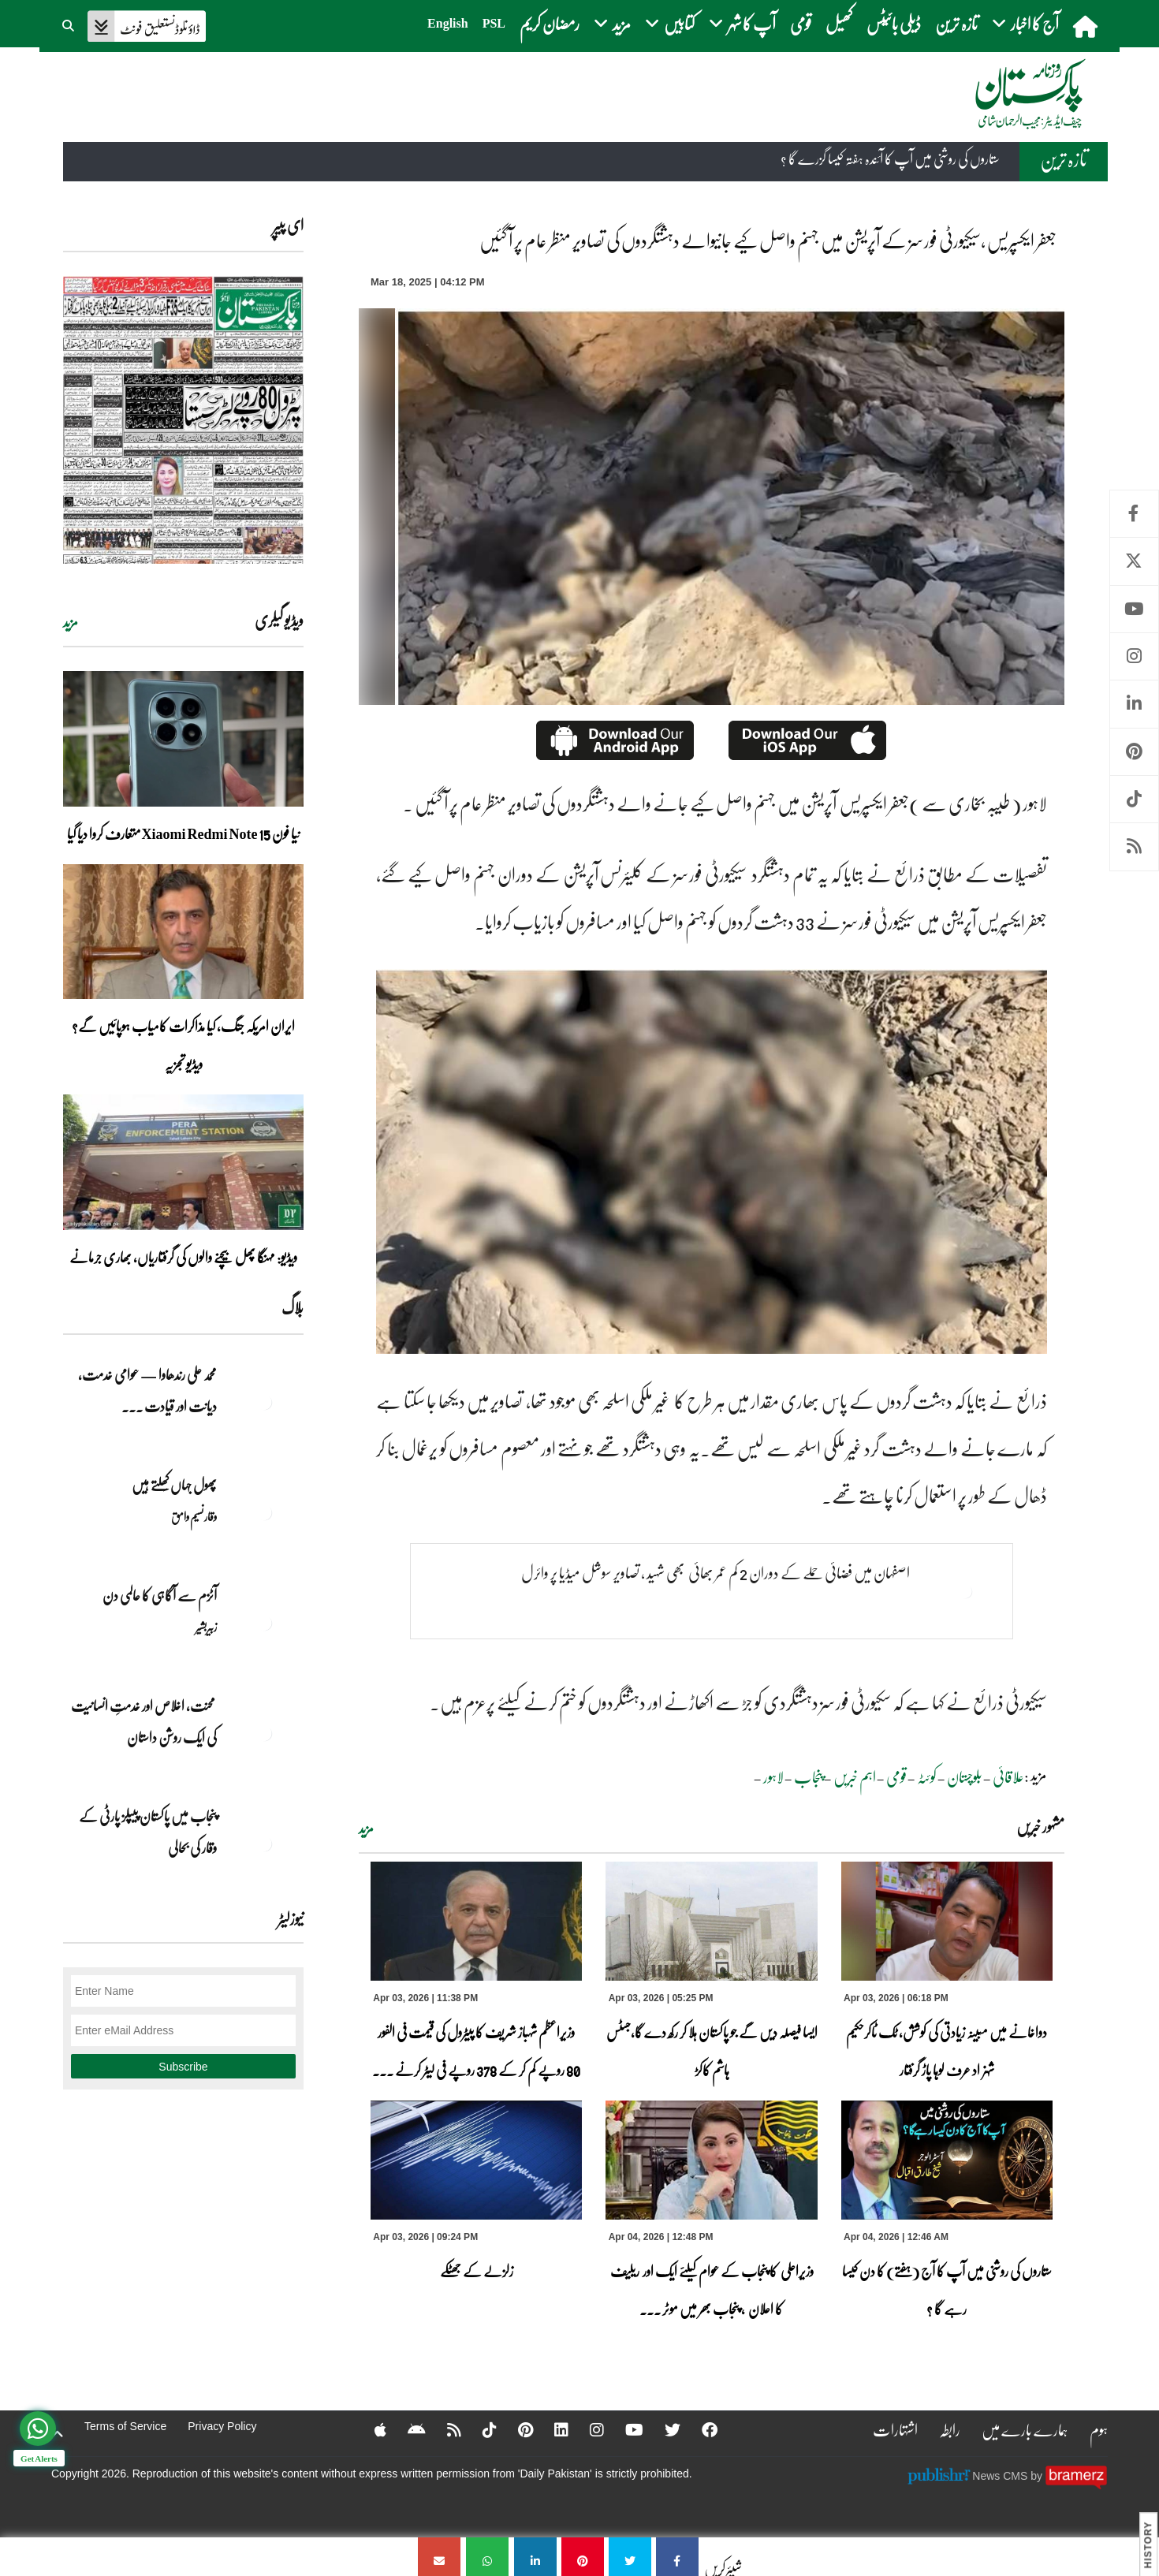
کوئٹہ (927, 1776)
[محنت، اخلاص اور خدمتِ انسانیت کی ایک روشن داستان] (264, 1733)
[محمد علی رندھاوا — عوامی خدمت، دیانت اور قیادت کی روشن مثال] (264, 1402)
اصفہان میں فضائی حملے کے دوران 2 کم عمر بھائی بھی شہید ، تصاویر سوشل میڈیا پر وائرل (715, 1572)
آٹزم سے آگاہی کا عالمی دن (159, 1595)
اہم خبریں (854, 1776)
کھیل (838, 23)
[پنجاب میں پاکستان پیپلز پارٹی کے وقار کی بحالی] (264, 1843)
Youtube (1134, 609)
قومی (800, 23)
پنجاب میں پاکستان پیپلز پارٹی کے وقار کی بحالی (148, 1831)
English (447, 23)
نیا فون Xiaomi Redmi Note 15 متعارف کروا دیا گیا (183, 833)
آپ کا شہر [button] (742, 23)
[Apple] (370, 2429)
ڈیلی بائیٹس (893, 23)
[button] (69, 23)
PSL (494, 23)
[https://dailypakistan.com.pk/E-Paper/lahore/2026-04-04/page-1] (183, 420)
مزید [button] (612, 23)
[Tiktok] (479, 2429)
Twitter (1134, 561)
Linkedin (1134, 703)
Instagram (1134, 656)
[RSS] (444, 2429)
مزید (366, 1828)
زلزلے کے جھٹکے (476, 2271)
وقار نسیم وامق (194, 1516)
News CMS (1001, 2475)
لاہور (773, 1776)
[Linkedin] (551, 2429)
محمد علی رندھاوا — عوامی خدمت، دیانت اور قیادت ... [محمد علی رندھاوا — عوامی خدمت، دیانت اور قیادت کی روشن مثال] (147, 1390)
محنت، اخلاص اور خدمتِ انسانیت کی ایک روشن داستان (144, 1721)
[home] (1087, 26)
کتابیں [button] (670, 23)
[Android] (406, 2429)
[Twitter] (662, 2429)
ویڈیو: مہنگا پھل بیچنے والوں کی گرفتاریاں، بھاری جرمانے (183, 1257)
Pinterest (1134, 752)
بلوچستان (964, 1776)
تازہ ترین (956, 23)
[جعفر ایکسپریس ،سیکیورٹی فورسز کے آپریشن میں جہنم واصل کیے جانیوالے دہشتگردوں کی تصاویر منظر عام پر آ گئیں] (677, 2556)
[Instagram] (586, 2429)
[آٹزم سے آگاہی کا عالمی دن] (264, 1622)
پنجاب (808, 1776)
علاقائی (1008, 1776)
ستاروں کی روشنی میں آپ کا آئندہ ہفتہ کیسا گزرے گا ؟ (890, 159)
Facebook (1134, 513)
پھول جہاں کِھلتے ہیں (174, 1484)
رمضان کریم (550, 23)
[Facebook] (699, 2429)
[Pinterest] (515, 2429)
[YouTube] (624, 2429)
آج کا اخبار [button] (1025, 23)
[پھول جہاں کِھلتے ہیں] (264, 1512)
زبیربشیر (206, 1626)
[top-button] (57, 2434)
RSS (1134, 846)
